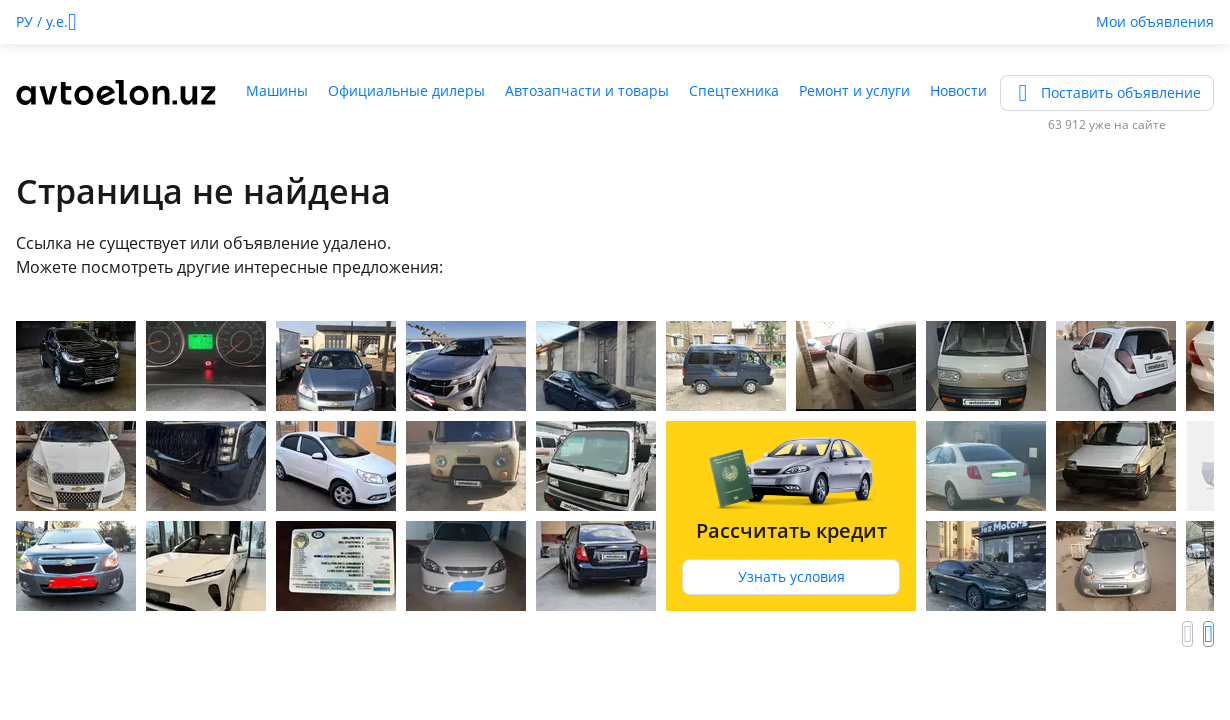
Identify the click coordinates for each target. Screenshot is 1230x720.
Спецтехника (734, 90)
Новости (958, 90)
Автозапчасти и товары (587, 90)
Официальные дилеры (406, 90)
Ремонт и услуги (854, 90)
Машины (277, 90)
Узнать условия (791, 576)
